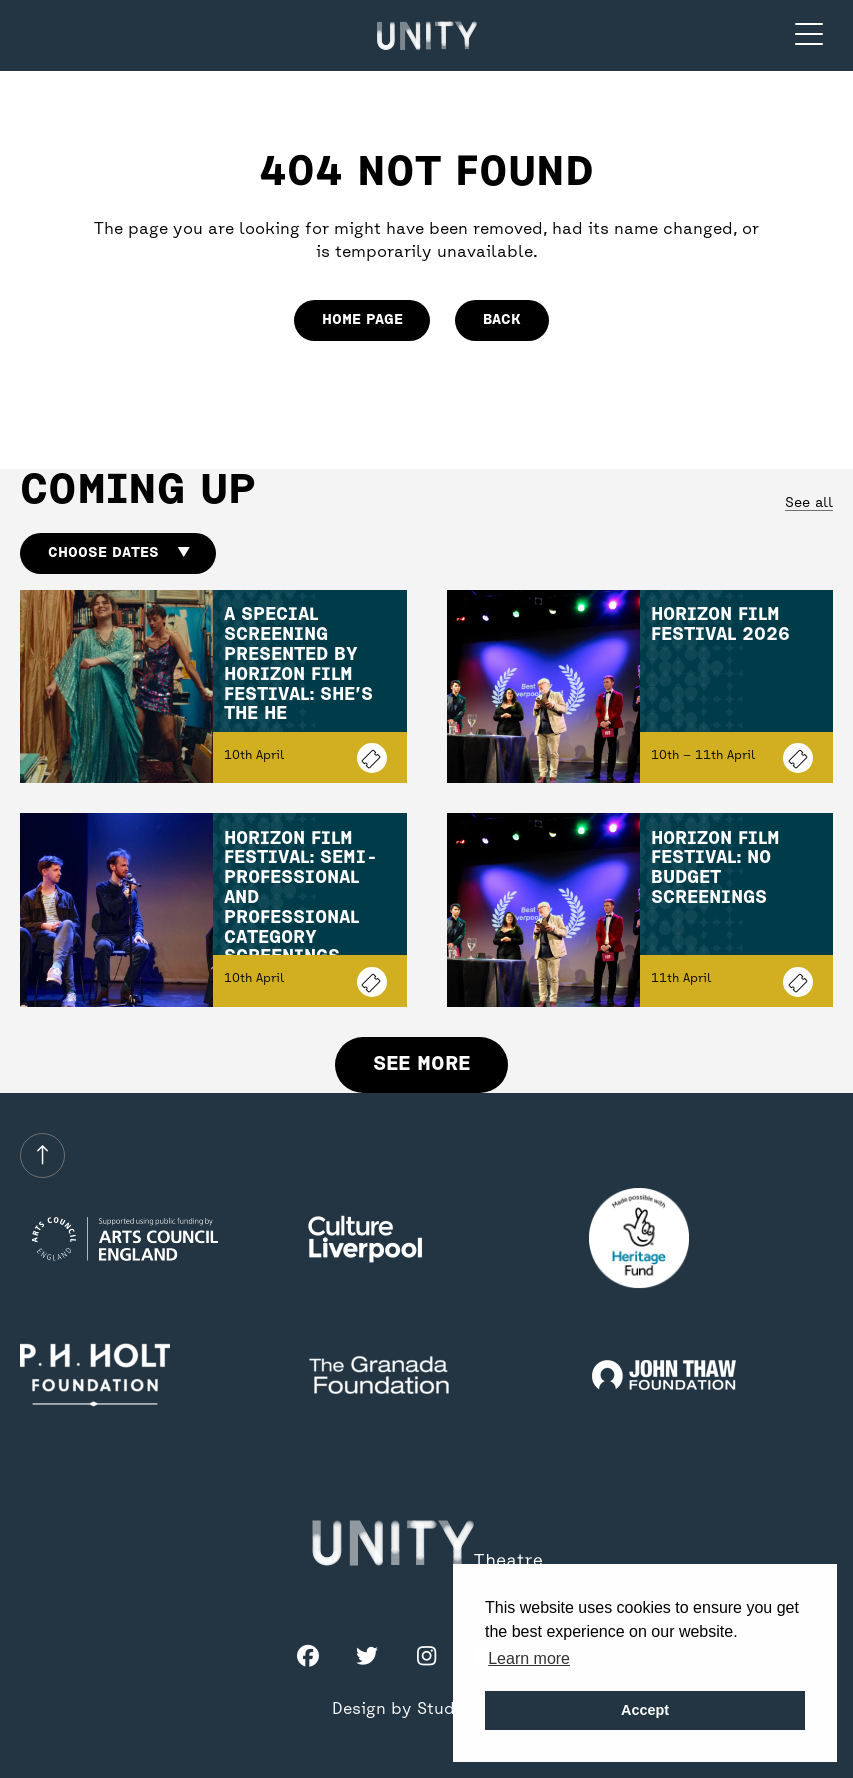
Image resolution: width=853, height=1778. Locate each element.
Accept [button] (645, 1710)
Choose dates (118, 553)
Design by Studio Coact (427, 1710)
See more (421, 1064)
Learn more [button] (529, 1658)
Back (502, 320)
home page (362, 320)
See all (809, 503)
